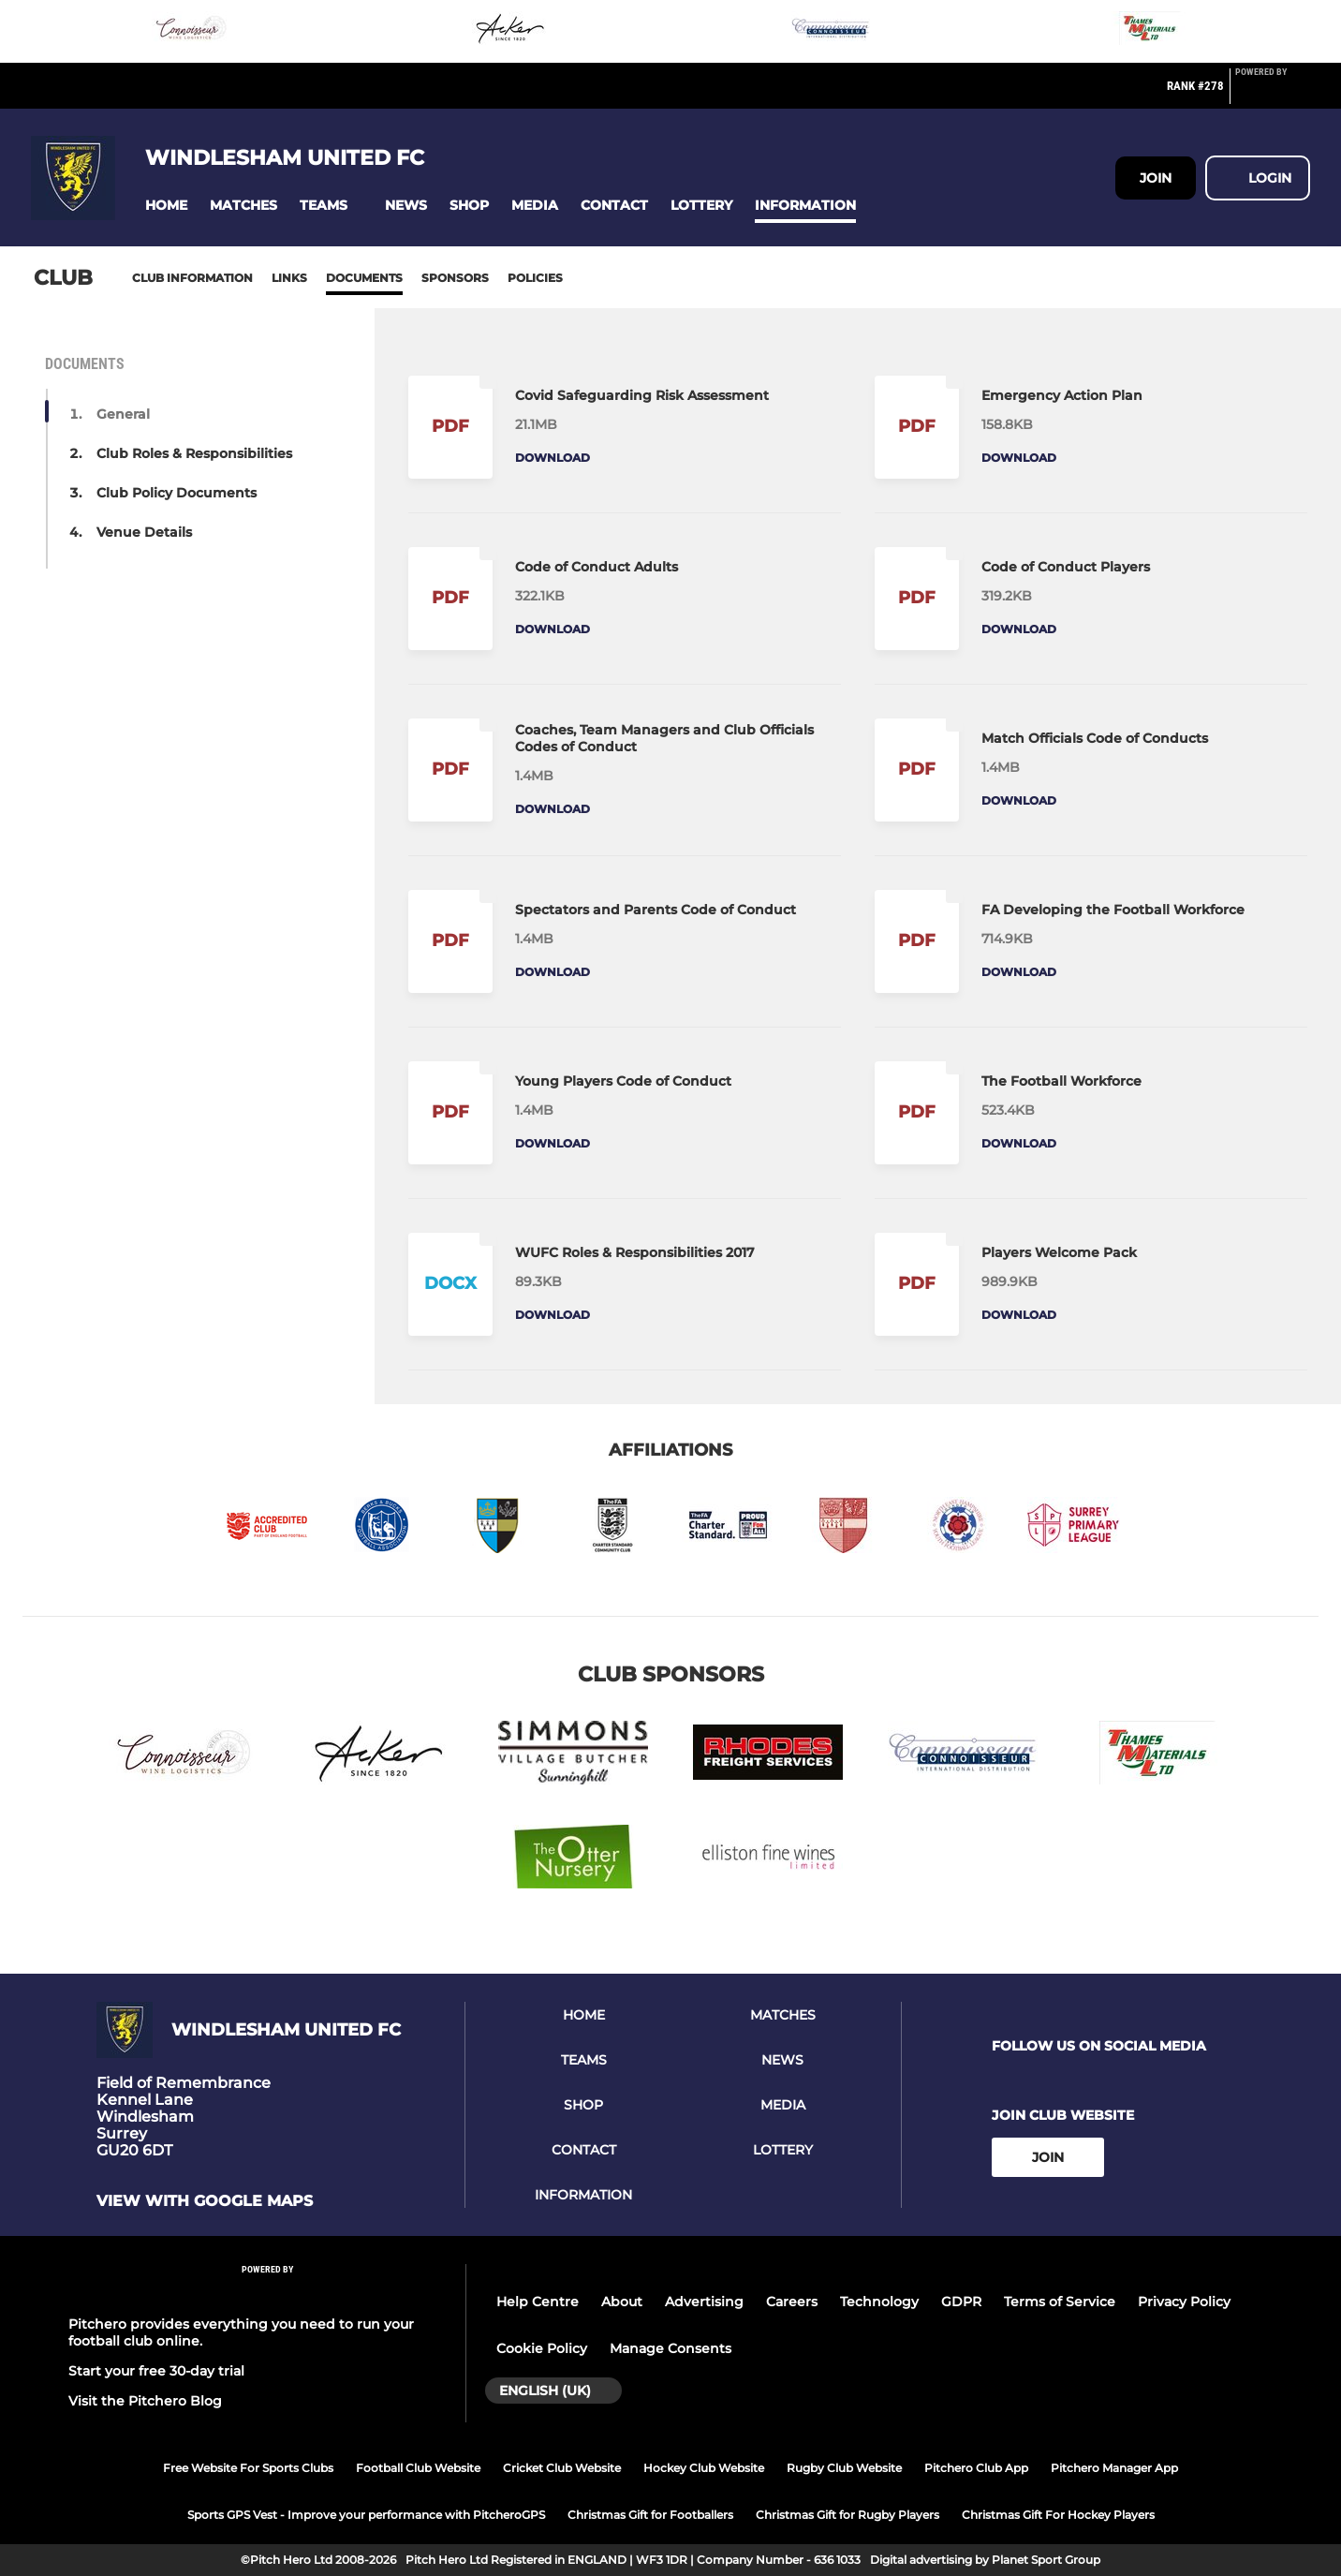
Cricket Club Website (562, 2468)
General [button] (123, 414)
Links (289, 278)
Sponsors (455, 278)
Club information (192, 278)
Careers (792, 2301)
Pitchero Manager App (1114, 2468)
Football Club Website (418, 2468)
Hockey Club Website (703, 2468)
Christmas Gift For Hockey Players (1058, 2515)
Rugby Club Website (844, 2468)
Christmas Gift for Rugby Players (847, 2515)
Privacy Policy (1184, 2301)
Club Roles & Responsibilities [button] (194, 453)
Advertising (704, 2301)
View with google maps (204, 2201)
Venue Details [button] (144, 532)
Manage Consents (670, 2348)
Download (552, 458)
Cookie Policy (541, 2348)
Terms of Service (1059, 2301)
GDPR (961, 2301)
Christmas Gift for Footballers (650, 2515)
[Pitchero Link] (1272, 93)
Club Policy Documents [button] (176, 492)
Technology (879, 2301)
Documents (364, 278)
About (621, 2301)
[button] (166, 205)
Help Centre (537, 2301)
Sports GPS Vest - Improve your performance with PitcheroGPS (366, 2515)
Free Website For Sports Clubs (248, 2468)
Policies (535, 278)
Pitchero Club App (976, 2468)
